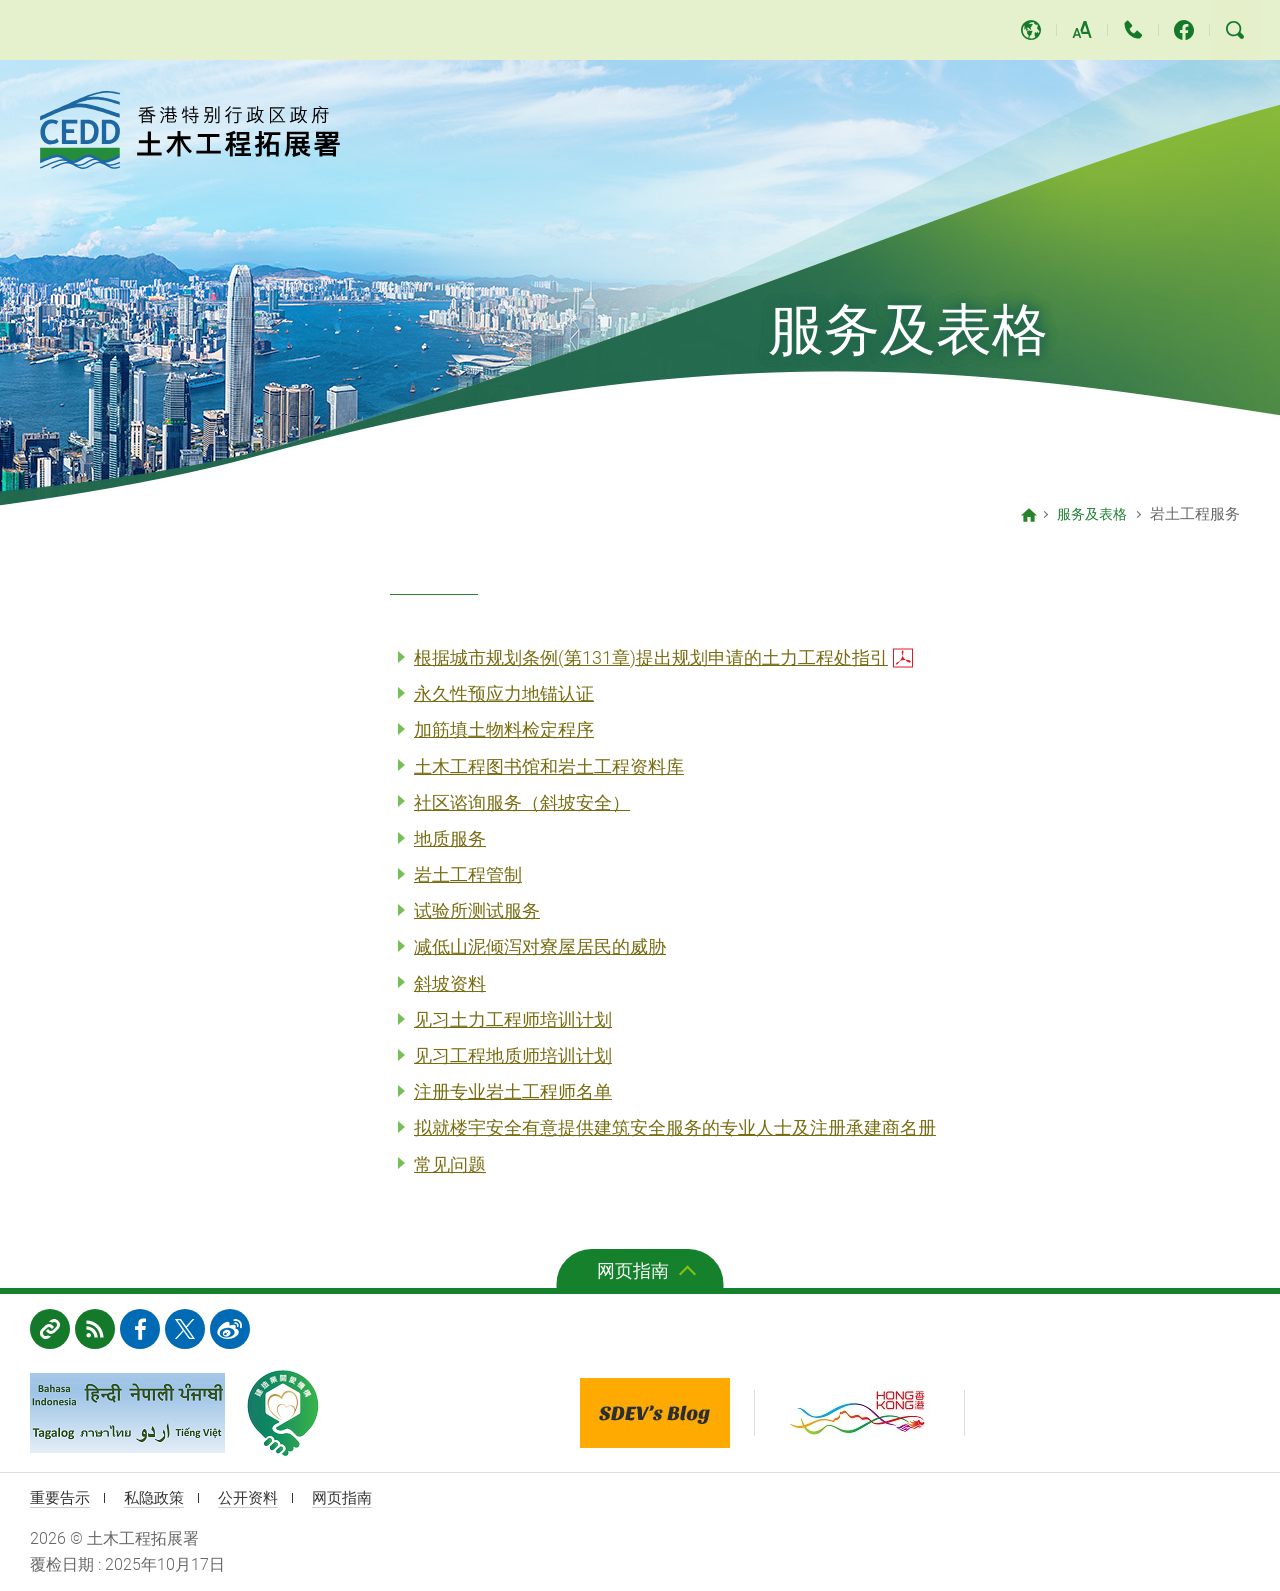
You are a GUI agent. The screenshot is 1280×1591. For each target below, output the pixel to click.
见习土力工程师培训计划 (513, 1019)
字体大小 (1082, 30)
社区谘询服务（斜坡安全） (522, 802)
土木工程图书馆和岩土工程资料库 (549, 766)
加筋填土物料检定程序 (504, 729)
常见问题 (450, 1164)
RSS (95, 1329)
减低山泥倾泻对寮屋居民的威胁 (540, 946)
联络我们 (1133, 30)
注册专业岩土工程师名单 (513, 1091)
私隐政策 (160, 1497)
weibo (230, 1329)
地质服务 (450, 838)
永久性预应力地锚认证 (504, 693)
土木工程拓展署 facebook (1184, 30)
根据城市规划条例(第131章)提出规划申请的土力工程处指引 (651, 657)
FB (140, 1329)
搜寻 (1235, 30)
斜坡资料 (450, 983)
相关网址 (50, 1329)
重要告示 (62, 1497)
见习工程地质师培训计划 (513, 1055)
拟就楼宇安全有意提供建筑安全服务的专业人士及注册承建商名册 (675, 1127)
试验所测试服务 (477, 910)
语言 (1031, 30)
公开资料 (258, 1497)
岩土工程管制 (468, 874)
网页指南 (633, 1270)
